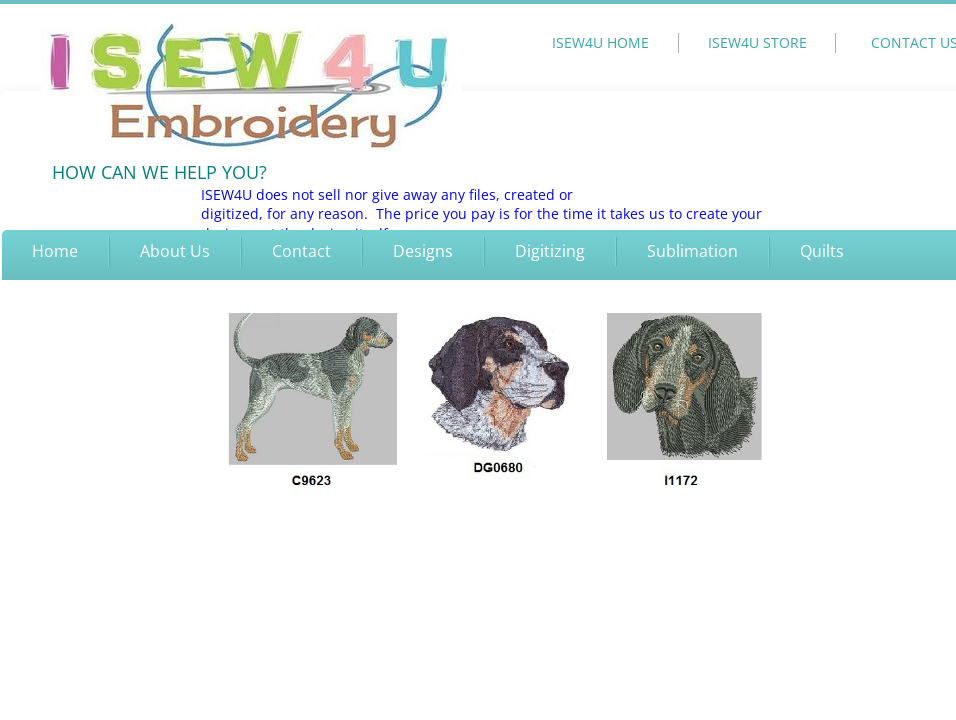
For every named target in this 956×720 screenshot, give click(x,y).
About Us (175, 251)
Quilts (822, 251)
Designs (423, 251)
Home (55, 251)
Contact (301, 251)
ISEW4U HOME (600, 42)
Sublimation (692, 251)
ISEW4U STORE (757, 42)
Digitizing (550, 251)
